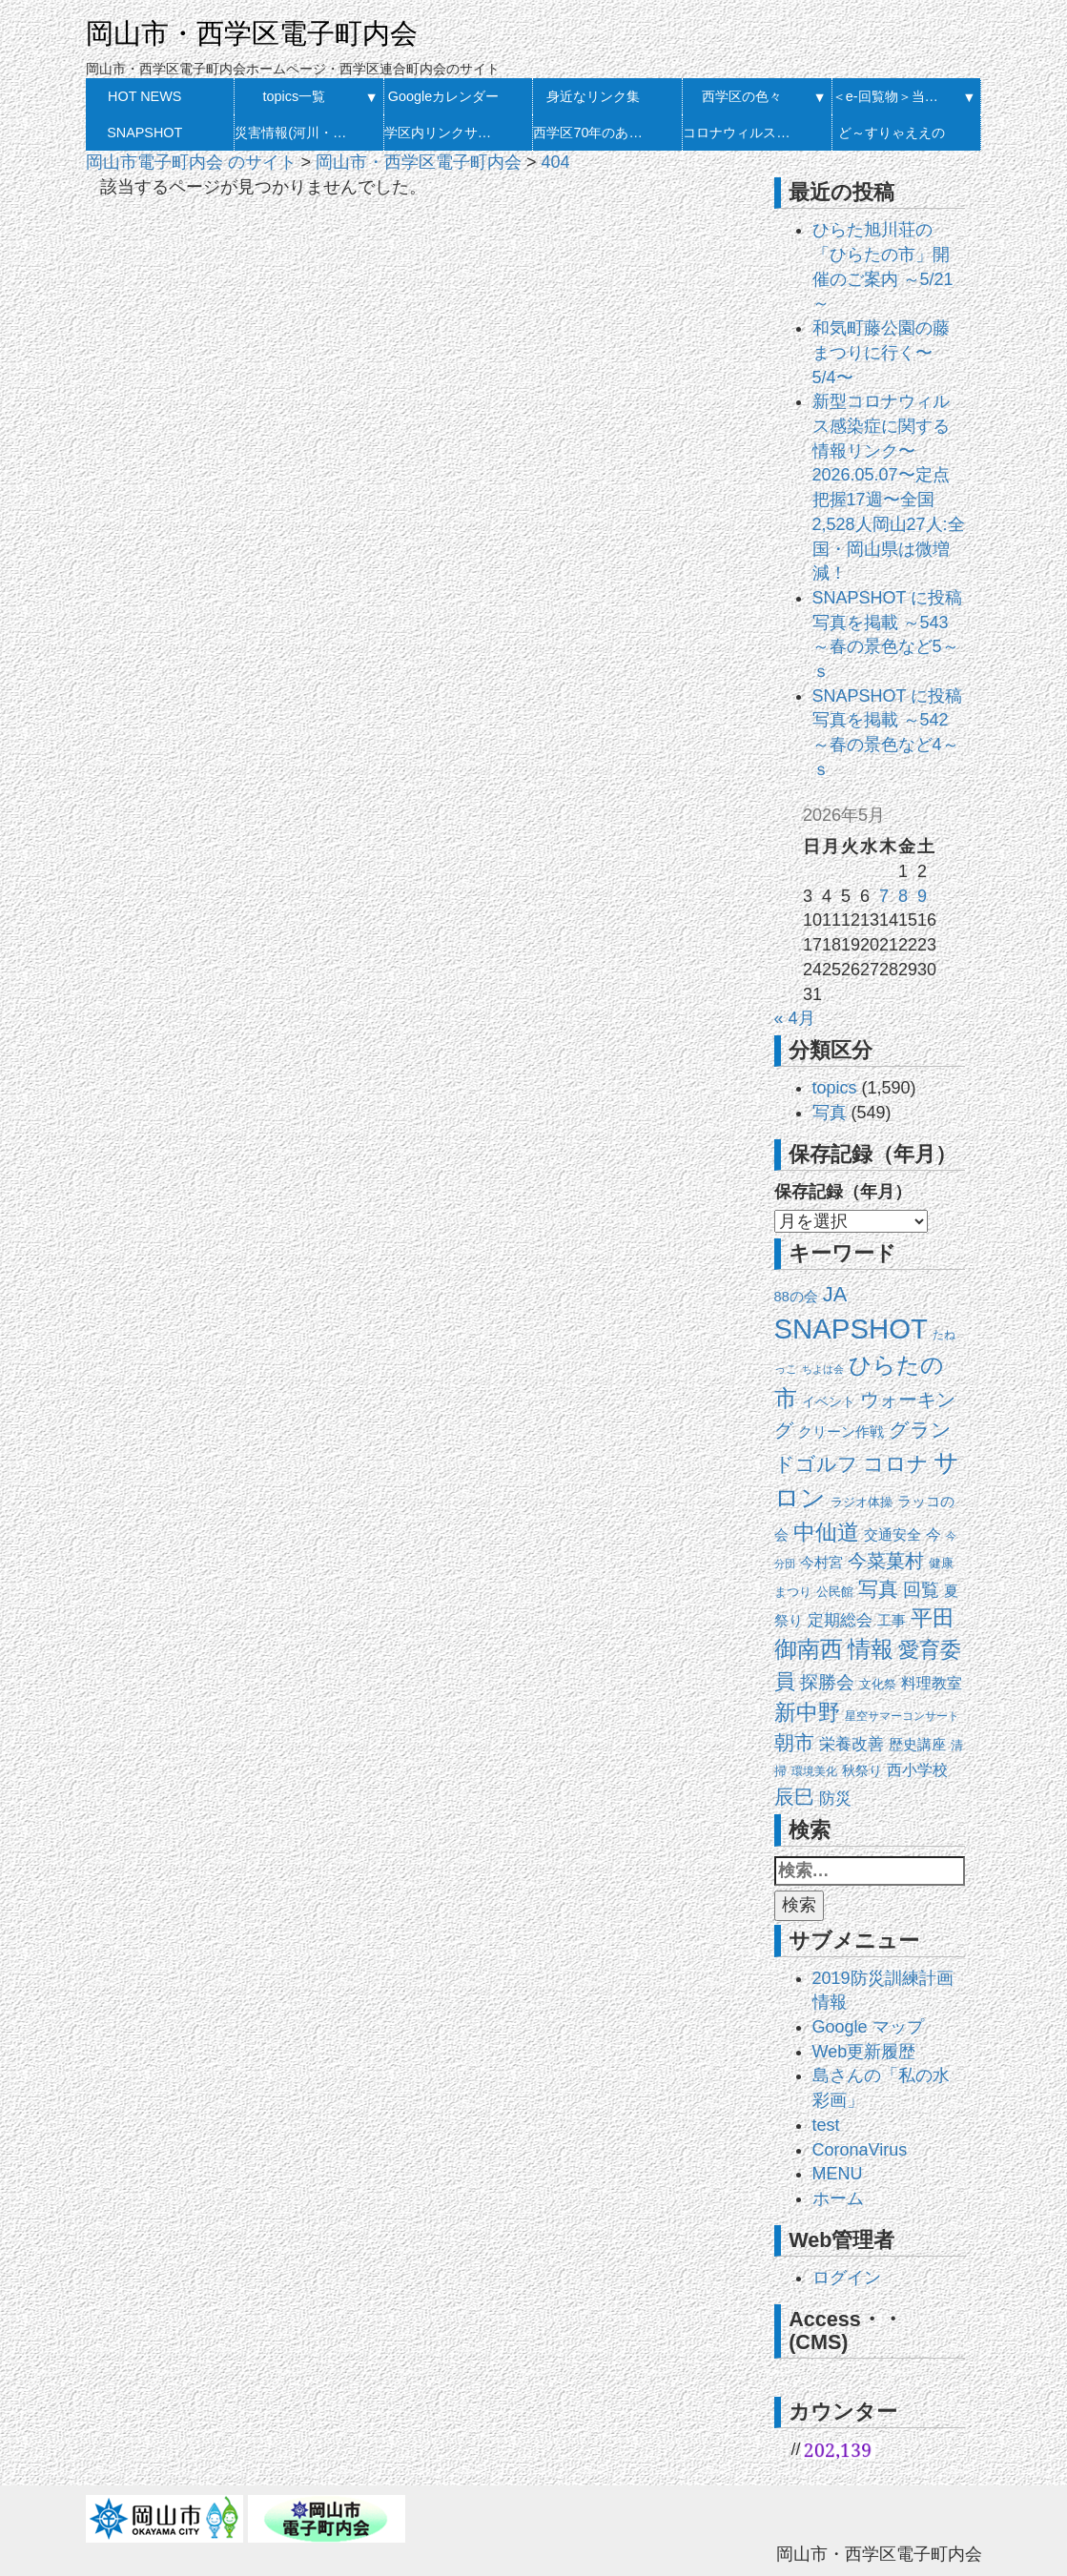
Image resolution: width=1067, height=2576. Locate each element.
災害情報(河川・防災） (294, 132)
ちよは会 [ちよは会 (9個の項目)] (823, 1369)
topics (834, 1087)
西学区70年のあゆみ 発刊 (592, 132)
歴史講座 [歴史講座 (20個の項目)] (917, 1744)
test (826, 2125)
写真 (829, 1112)
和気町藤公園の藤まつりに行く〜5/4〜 (881, 352)
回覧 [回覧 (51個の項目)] (921, 1590)
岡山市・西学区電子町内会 (252, 33)
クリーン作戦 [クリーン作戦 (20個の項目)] (841, 1432)
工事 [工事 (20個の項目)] (891, 1620)
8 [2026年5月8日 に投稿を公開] (903, 896)
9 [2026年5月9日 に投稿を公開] (922, 896)
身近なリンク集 (593, 96)
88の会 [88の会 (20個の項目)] (796, 1296)
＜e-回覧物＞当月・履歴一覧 (892, 96)
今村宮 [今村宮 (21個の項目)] (821, 1562)
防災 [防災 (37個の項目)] (835, 1798)
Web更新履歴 (864, 2051)
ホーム (838, 2198)
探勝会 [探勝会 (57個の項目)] (827, 1682)
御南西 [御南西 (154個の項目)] (808, 1649)
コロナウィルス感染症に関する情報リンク (742, 132)
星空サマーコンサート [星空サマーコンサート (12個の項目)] (902, 1716)
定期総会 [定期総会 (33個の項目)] (840, 1620)
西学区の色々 (742, 96)
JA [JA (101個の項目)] (835, 1294)
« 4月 (794, 1018)
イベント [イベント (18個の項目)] (828, 1401)
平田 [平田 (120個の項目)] (932, 1618)
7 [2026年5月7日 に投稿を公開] (884, 896)
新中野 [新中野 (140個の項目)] (807, 1712)
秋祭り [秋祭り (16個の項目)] (862, 1771)
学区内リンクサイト (443, 132)
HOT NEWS (144, 96)
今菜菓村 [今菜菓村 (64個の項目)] (886, 1560)
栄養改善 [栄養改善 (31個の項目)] (851, 1744)
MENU (837, 2173)
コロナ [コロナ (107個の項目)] (896, 1464)
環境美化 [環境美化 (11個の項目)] (814, 1771)
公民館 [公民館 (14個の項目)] (834, 1591)
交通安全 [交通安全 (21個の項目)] (892, 1535)
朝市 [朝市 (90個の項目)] (794, 1742)
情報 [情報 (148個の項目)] (870, 1649)
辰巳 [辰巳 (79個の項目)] (794, 1797)
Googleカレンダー (443, 96)
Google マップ (868, 2026)
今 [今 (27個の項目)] (933, 1534)
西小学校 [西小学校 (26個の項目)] (917, 1770)
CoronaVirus (860, 2149)
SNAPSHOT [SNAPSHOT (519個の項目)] (851, 1328)
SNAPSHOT (144, 132)
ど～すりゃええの (891, 132)
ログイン (846, 2277)
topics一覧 (294, 96)
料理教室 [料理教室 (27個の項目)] (931, 1683)
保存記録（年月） (843, 1191)
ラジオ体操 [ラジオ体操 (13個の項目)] (862, 1502)
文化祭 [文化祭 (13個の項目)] (877, 1684)
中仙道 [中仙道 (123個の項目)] (826, 1532)
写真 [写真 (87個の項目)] (878, 1589)
